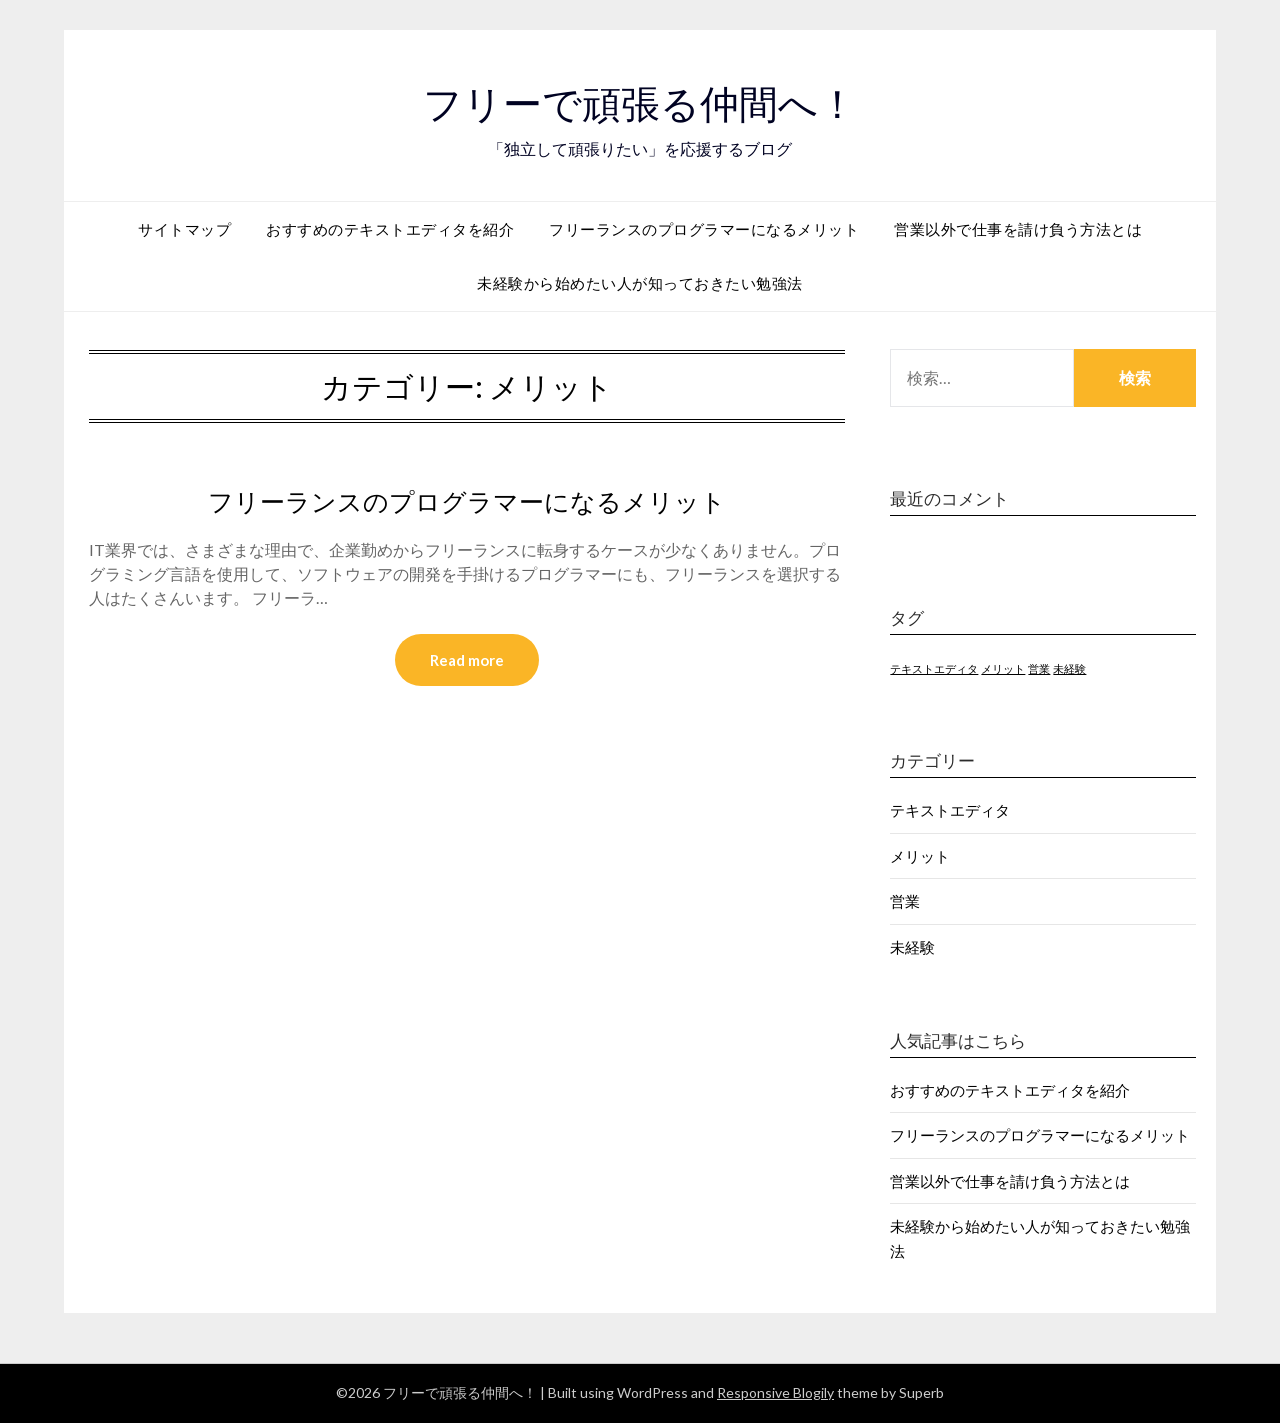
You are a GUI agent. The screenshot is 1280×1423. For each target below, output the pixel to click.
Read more (467, 661)
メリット (920, 856)
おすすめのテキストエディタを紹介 (390, 229)
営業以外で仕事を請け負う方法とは (1018, 229)
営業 (905, 901)
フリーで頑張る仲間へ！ (640, 101)
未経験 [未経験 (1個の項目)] (1069, 668)
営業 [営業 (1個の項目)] (1039, 668)
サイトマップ (184, 229)
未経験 (912, 947)
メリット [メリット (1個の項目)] (1003, 668)
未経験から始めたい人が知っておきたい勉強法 (640, 283)
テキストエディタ (950, 810)
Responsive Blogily (775, 1392)
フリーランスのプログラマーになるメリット (704, 229)
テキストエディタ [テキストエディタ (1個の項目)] (934, 668)
